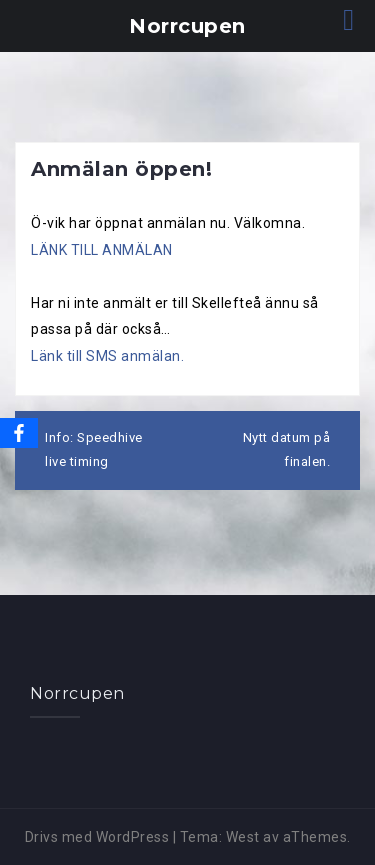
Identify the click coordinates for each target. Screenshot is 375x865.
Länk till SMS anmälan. (107, 356)
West (243, 837)
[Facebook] (19, 433)
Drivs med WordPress (97, 837)
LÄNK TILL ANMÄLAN (102, 250)
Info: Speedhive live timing (94, 450)
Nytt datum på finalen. (287, 450)
